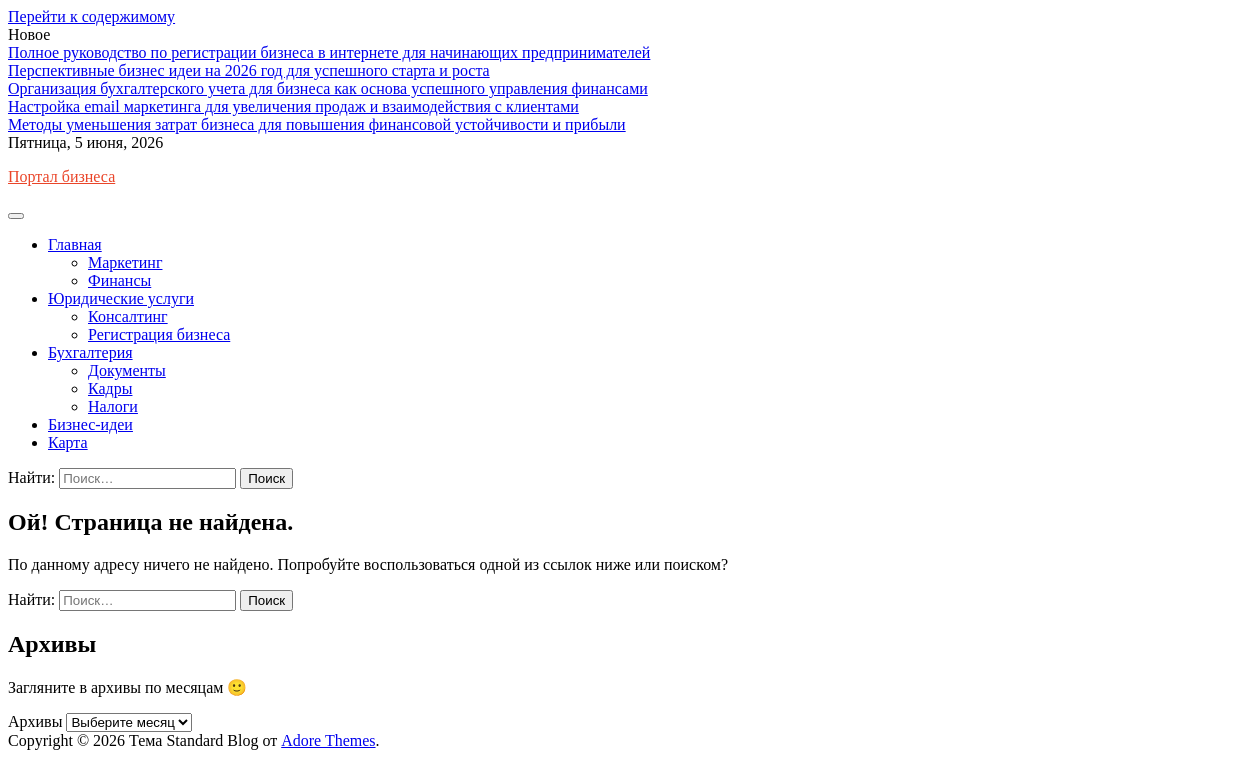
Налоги (113, 406)
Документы (127, 370)
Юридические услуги (121, 298)
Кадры (110, 388)
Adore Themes (328, 740)
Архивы (35, 721)
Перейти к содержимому (91, 16)
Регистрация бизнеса (159, 334)
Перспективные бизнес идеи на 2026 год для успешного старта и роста (249, 70)
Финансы (119, 280)
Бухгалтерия (90, 352)
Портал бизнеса (61, 176)
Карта (68, 442)
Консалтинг (128, 316)
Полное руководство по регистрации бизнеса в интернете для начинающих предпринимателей (329, 52)
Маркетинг (125, 262)
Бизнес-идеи (90, 424)
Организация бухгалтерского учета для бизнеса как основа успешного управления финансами (328, 88)
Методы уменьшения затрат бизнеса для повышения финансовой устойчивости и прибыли (317, 124)
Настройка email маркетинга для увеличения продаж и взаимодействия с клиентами (293, 106)
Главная (75, 244)
